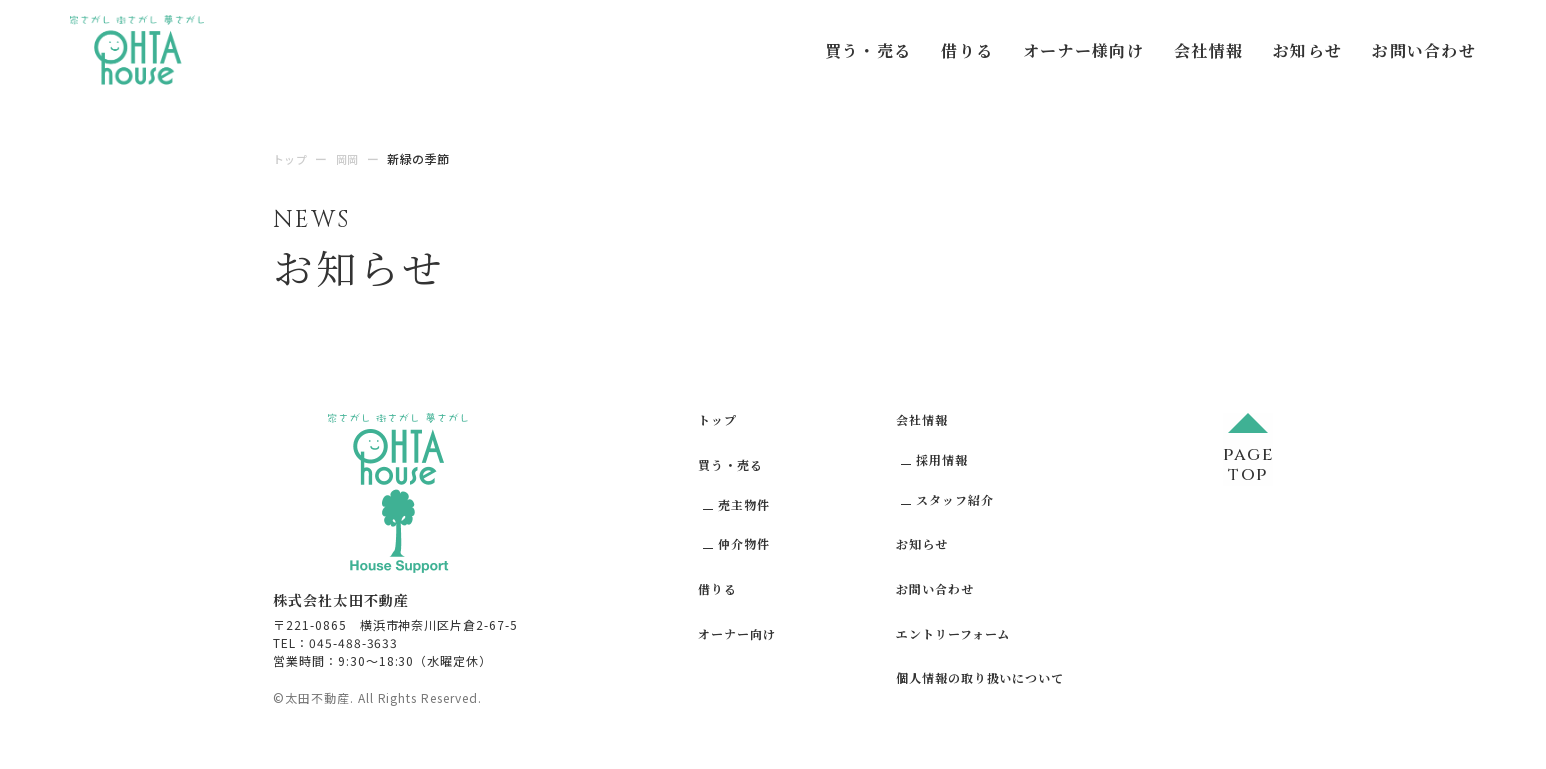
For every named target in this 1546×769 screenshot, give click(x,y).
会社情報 (1208, 50)
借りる (967, 50)
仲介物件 (744, 543)
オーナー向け (737, 633)
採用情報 (942, 459)
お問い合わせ (1424, 50)
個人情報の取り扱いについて (980, 677)
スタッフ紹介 (955, 498)
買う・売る (868, 50)
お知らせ (1307, 50)
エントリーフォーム (953, 633)
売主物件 (744, 503)
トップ (717, 419)
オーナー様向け (1083, 50)
